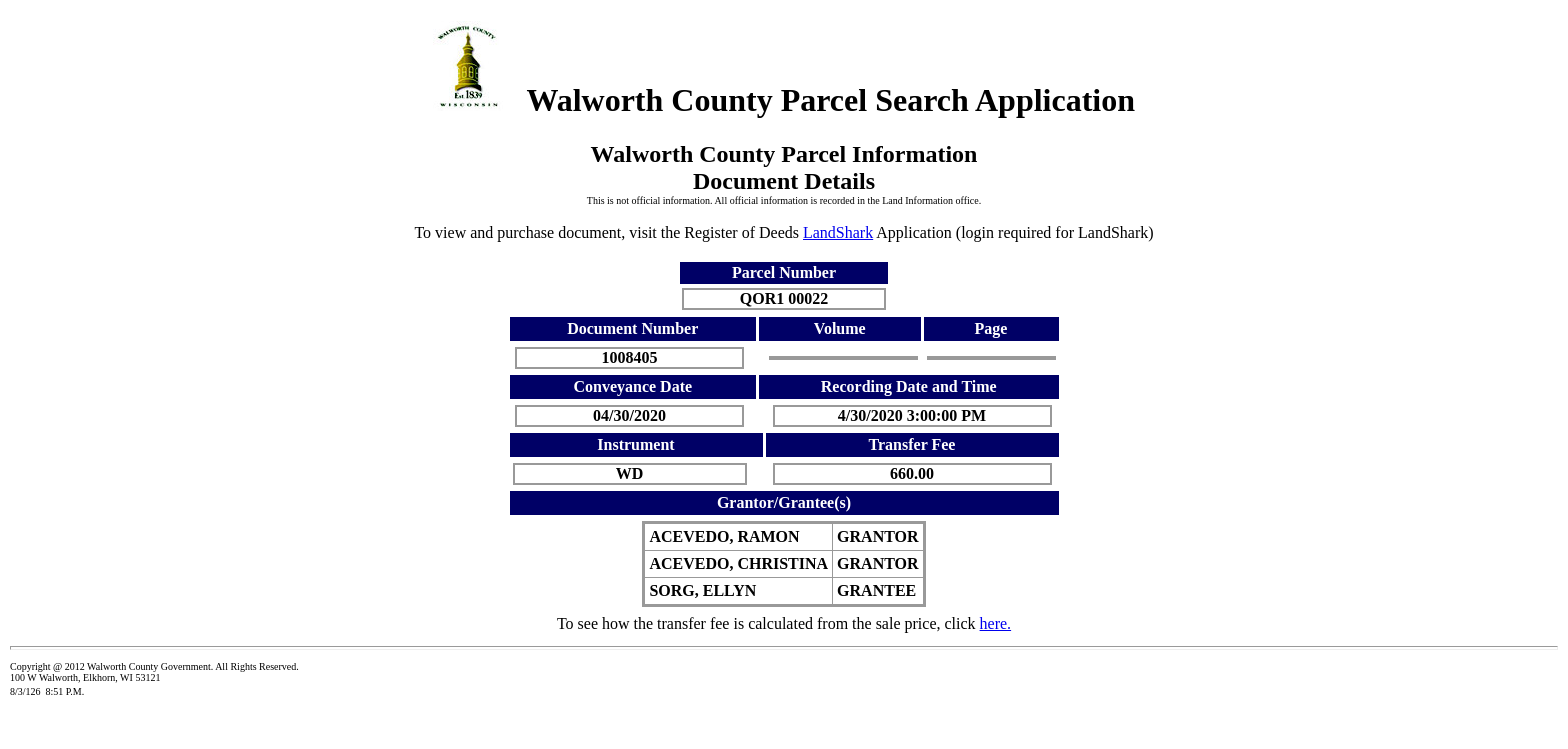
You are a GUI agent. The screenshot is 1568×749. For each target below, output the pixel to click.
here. (996, 623)
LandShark (838, 232)
